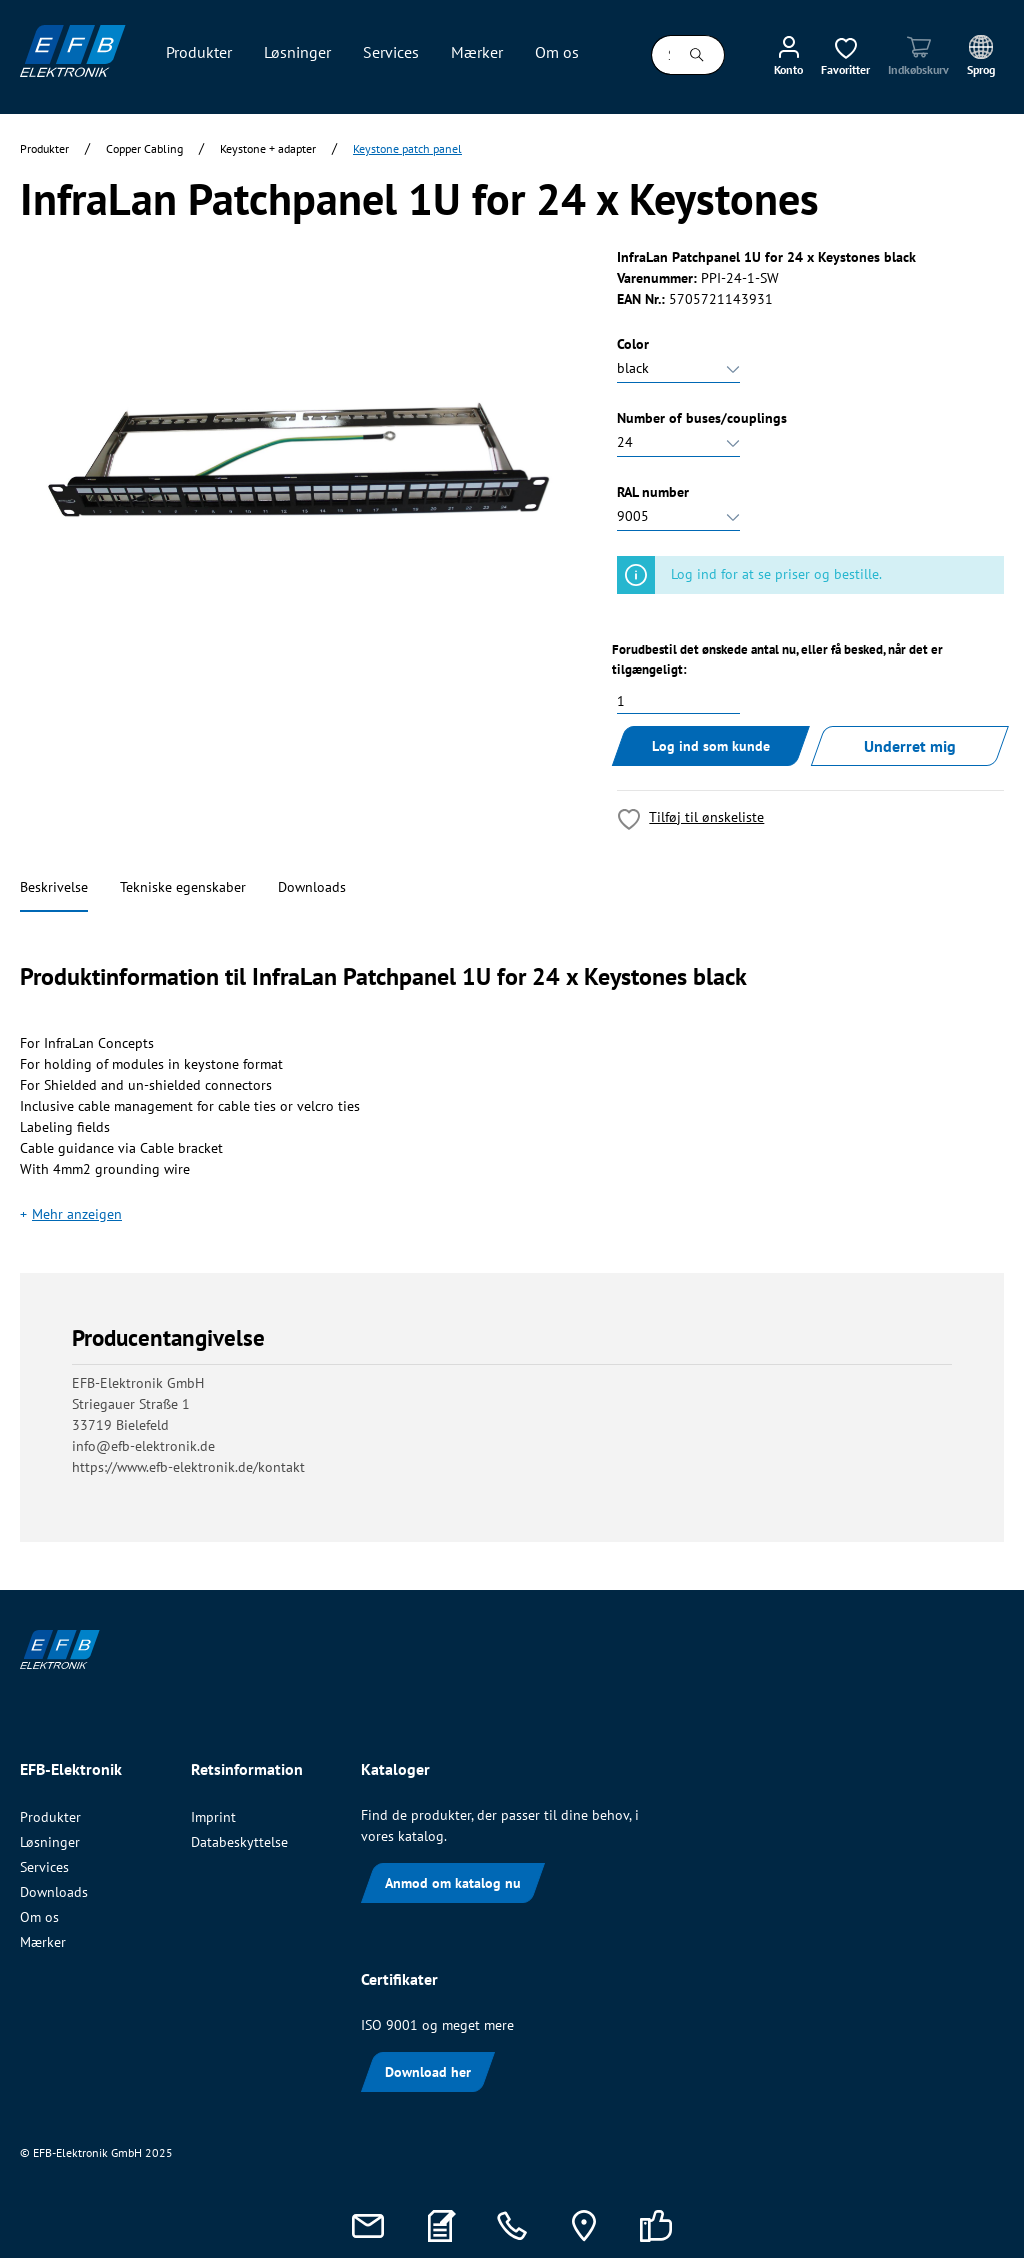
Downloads (312, 887)
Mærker (43, 1942)
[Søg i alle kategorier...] (661, 55)
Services (44, 1867)
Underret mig (910, 746)
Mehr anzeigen (77, 1214)
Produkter (50, 1817)
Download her (428, 2072)
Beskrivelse (54, 887)
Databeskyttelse (239, 1842)
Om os (39, 1917)
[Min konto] (788, 55)
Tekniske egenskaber (183, 887)
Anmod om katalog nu (453, 1883)
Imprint (213, 1817)
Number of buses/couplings (702, 418)
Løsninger (50, 1842)
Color (633, 344)
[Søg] (697, 55)
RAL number (653, 492)
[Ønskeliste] (845, 55)
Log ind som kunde (711, 746)
